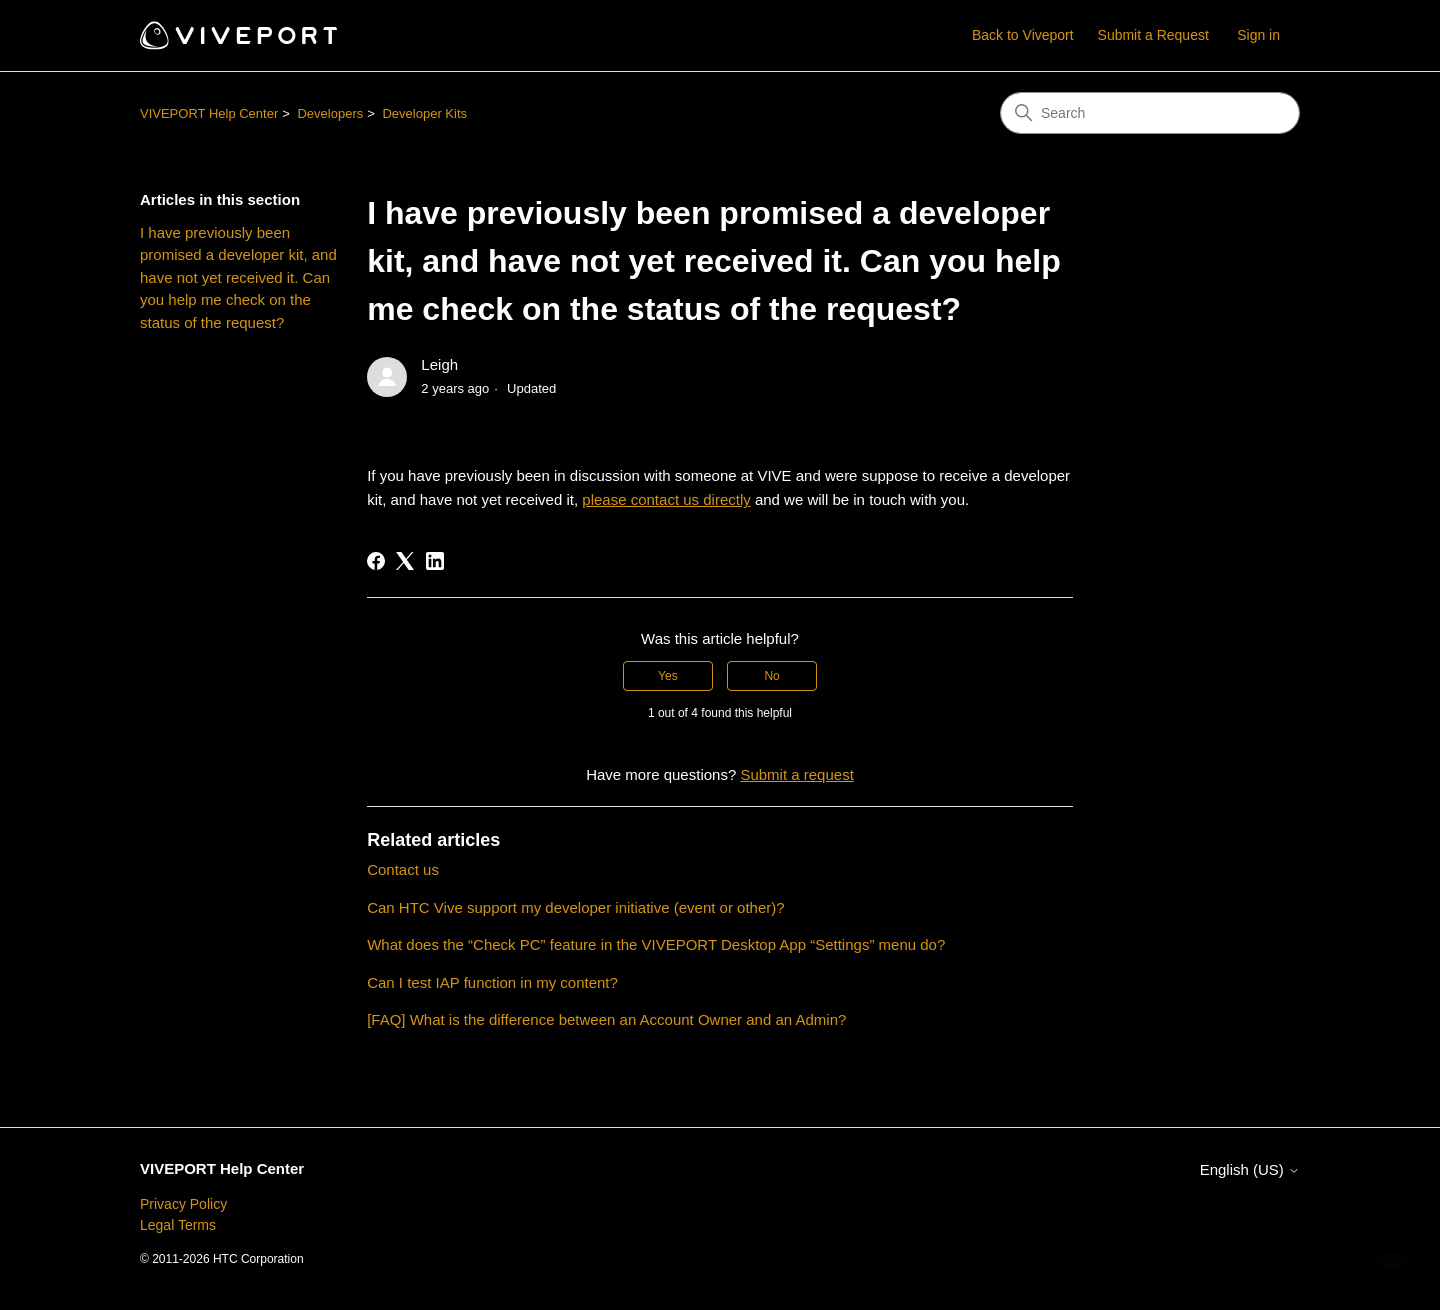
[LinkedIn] (435, 561)
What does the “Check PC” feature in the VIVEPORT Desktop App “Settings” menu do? (656, 944)
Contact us (403, 869)
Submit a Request (1153, 35)
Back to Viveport (1023, 35)
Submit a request (796, 774)
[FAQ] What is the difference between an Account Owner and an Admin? (606, 1019)
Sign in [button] (1258, 35)
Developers (330, 113)
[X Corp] (405, 561)
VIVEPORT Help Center (209, 113)
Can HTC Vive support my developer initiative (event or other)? (575, 907)
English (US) (1250, 1169)
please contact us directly (666, 499)
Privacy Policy (183, 1204)
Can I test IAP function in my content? (492, 982)
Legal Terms (178, 1225)
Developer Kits (424, 113)
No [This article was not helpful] (771, 676)
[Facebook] (376, 561)
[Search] (1150, 113)
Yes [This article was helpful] (668, 676)
